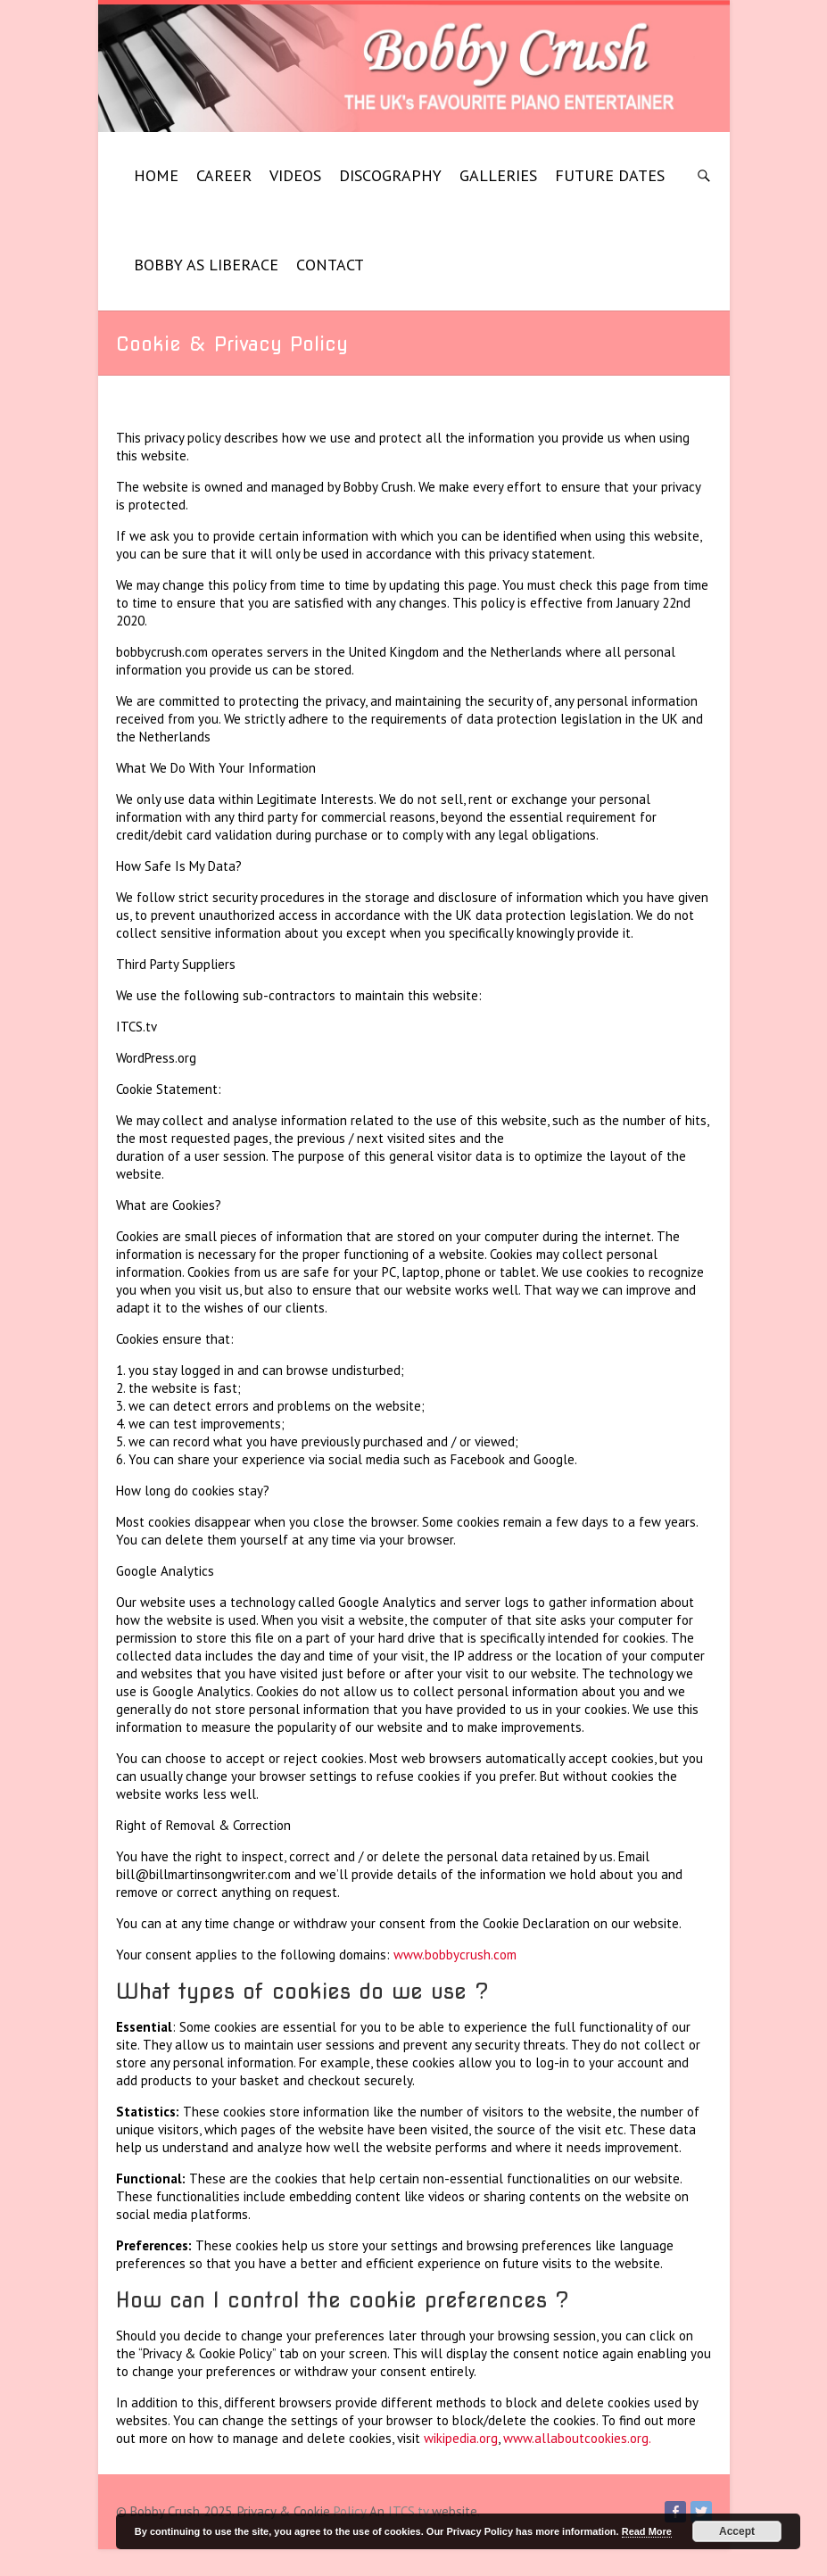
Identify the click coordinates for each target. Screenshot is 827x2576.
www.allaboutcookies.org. (577, 2438)
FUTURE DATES (610, 175)
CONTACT (330, 264)
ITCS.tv (408, 2511)
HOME (156, 175)
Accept (737, 2531)
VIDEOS (295, 175)
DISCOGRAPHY (390, 175)
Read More (647, 2531)
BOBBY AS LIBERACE (206, 264)
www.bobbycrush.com (455, 1954)
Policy (350, 2511)
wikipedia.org (461, 2438)
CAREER (224, 175)
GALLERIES (498, 175)
